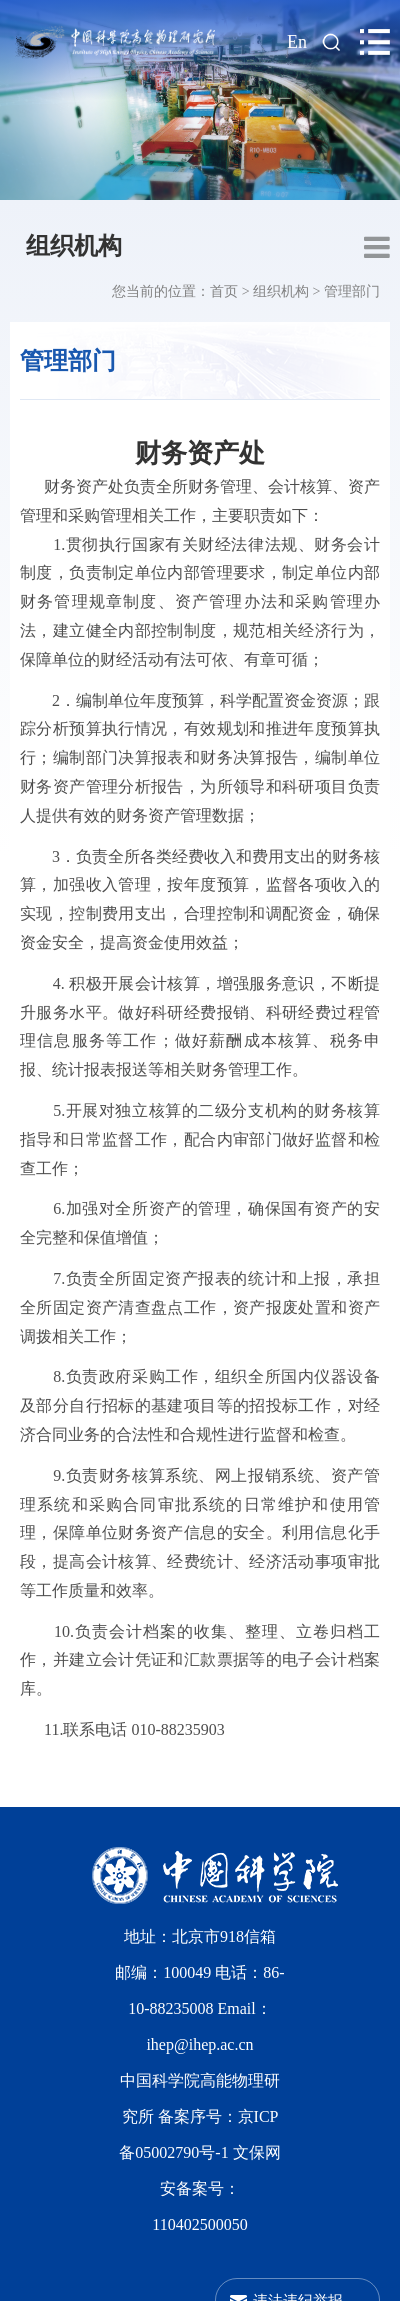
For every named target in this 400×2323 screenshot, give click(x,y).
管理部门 (352, 291)
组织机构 (74, 246)
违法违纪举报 (298, 2300)
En (297, 42)
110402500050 (199, 2224)
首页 (224, 291)
